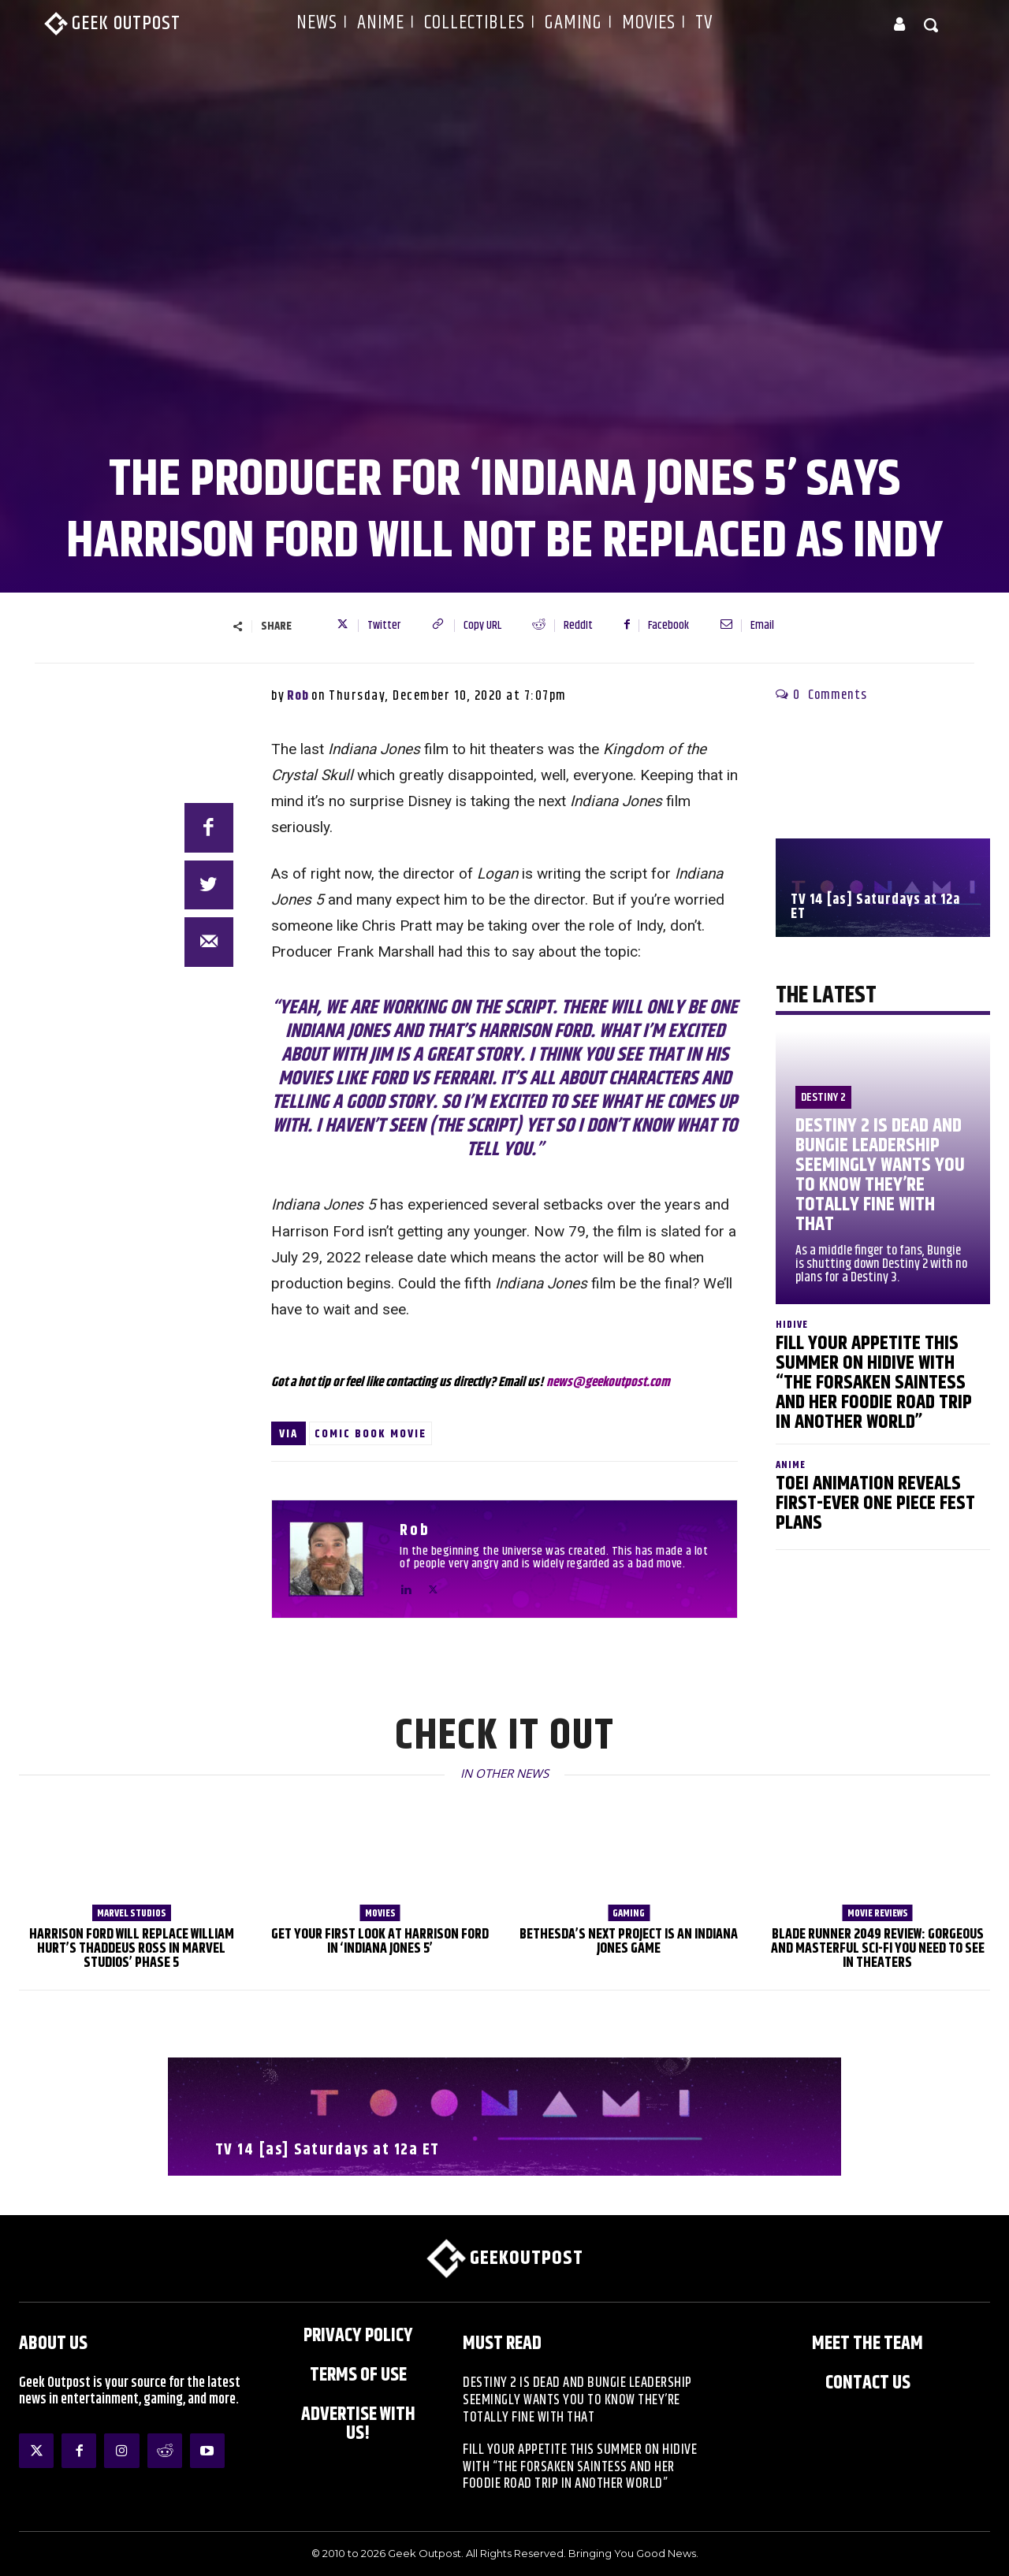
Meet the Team (867, 2343)
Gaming (628, 1913)
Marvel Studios (131, 1913)
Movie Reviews (877, 1913)
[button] (931, 24)
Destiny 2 (823, 1097)
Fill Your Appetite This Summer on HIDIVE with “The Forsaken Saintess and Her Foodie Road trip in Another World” (874, 1383)
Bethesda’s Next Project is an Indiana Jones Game (628, 1942)
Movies (380, 1913)
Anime (791, 1465)
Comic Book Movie (370, 1434)
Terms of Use (358, 2375)
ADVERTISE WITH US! (358, 2424)
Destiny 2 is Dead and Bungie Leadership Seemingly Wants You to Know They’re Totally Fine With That (880, 1175)
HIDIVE (792, 1325)
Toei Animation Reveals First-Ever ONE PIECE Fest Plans (875, 1503)
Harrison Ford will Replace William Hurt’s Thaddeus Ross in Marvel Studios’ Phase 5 (131, 1949)
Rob (298, 696)
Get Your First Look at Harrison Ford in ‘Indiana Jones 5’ (380, 1942)
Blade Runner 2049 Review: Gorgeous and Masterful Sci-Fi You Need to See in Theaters (878, 1949)
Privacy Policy (358, 2335)
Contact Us (867, 2383)
